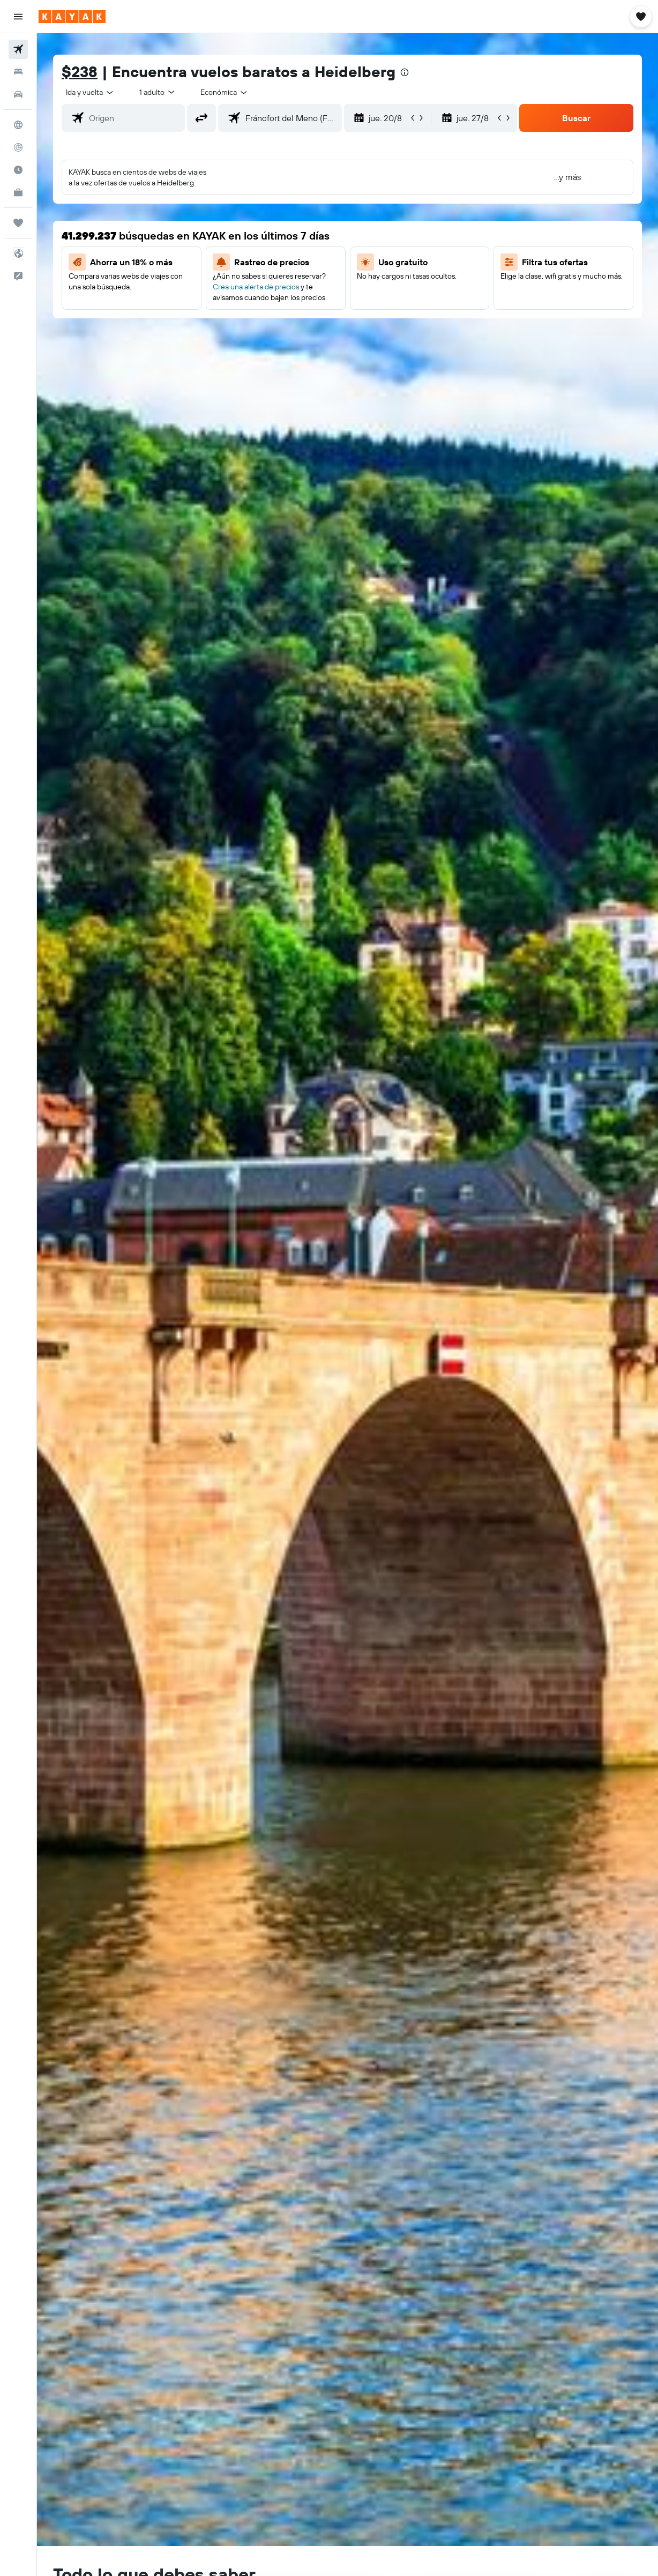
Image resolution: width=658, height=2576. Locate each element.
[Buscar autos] (18, 94)
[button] (18, 16)
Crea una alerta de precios (256, 287)
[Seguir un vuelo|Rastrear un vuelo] (18, 147)
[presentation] (404, 72)
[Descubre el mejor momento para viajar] (18, 170)
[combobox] (224, 92)
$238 (80, 71)
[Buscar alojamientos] (18, 72)
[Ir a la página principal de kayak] (72, 16)
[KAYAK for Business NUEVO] (18, 192)
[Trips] (18, 223)
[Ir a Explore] (18, 125)
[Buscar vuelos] (18, 49)
